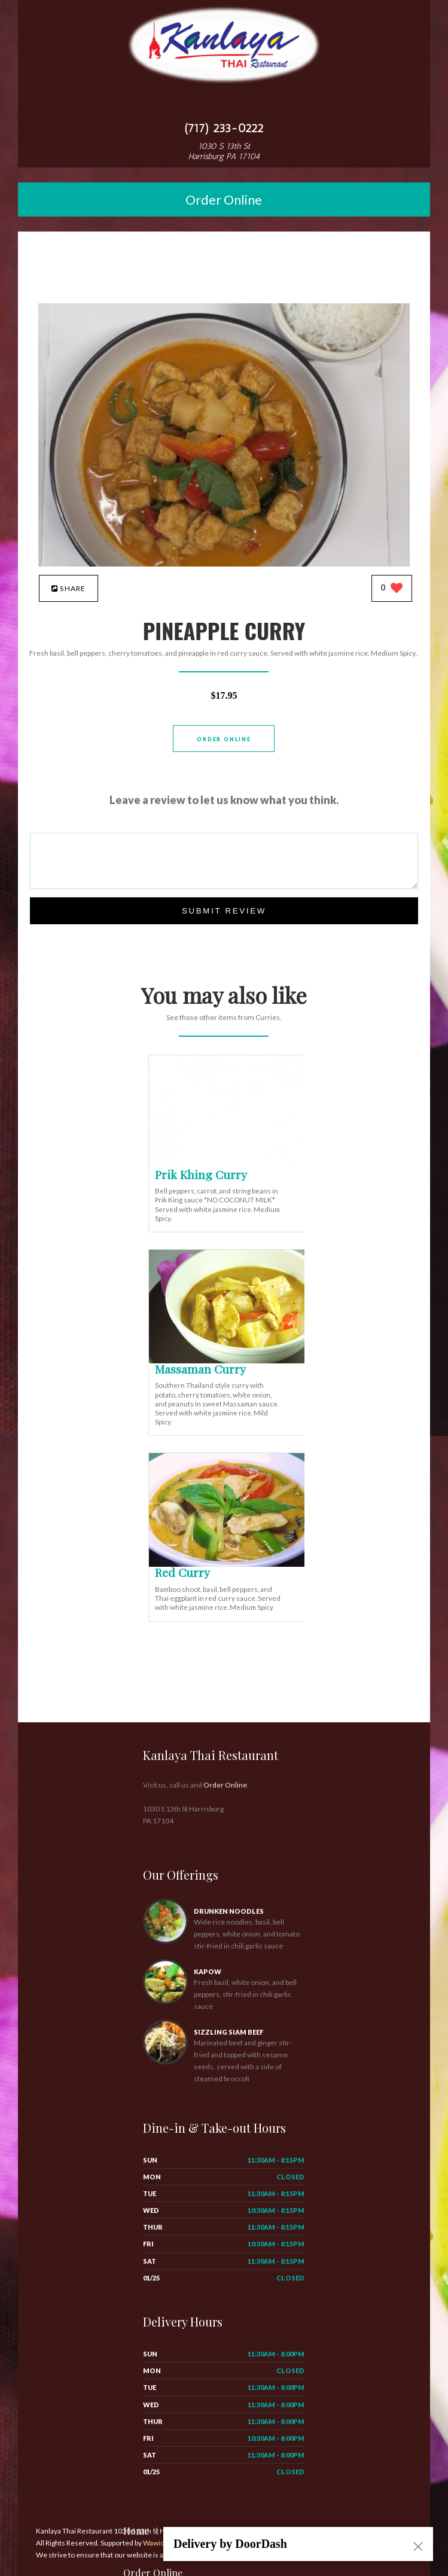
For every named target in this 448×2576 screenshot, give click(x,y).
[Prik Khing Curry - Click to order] (229, 1166)
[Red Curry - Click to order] (229, 1564)
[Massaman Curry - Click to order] (229, 1360)
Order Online (223, 199)
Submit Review (224, 910)
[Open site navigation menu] (223, 104)
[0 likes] (392, 589)
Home (136, 2531)
